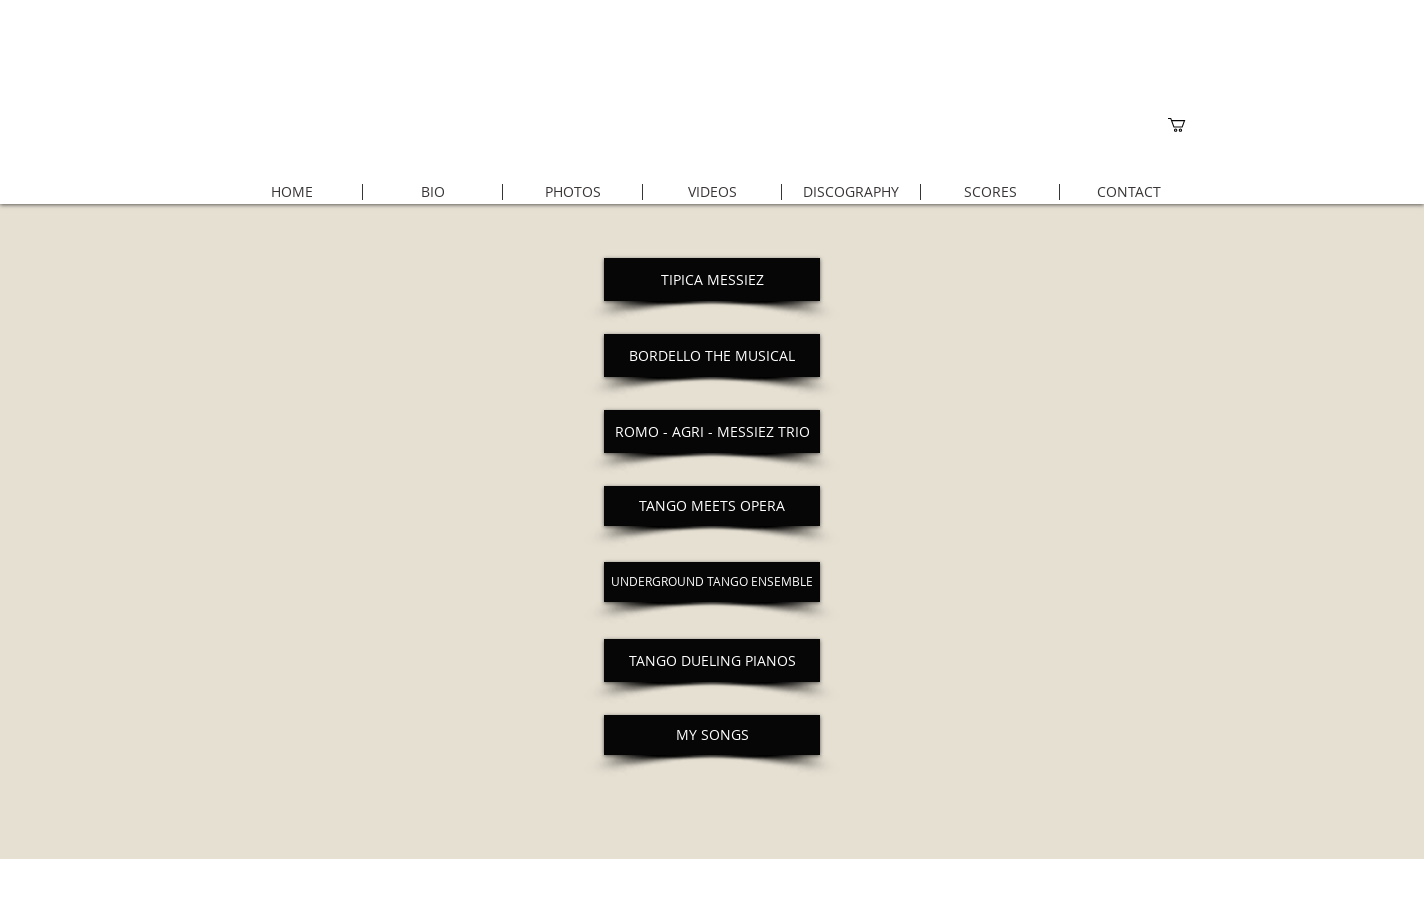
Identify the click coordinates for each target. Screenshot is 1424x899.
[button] (1185, 125)
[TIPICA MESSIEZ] (712, 279)
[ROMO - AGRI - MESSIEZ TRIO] (712, 431)
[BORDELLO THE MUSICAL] (712, 355)
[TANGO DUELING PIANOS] (712, 660)
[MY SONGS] (712, 735)
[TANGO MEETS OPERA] (712, 506)
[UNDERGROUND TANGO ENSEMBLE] (712, 582)
